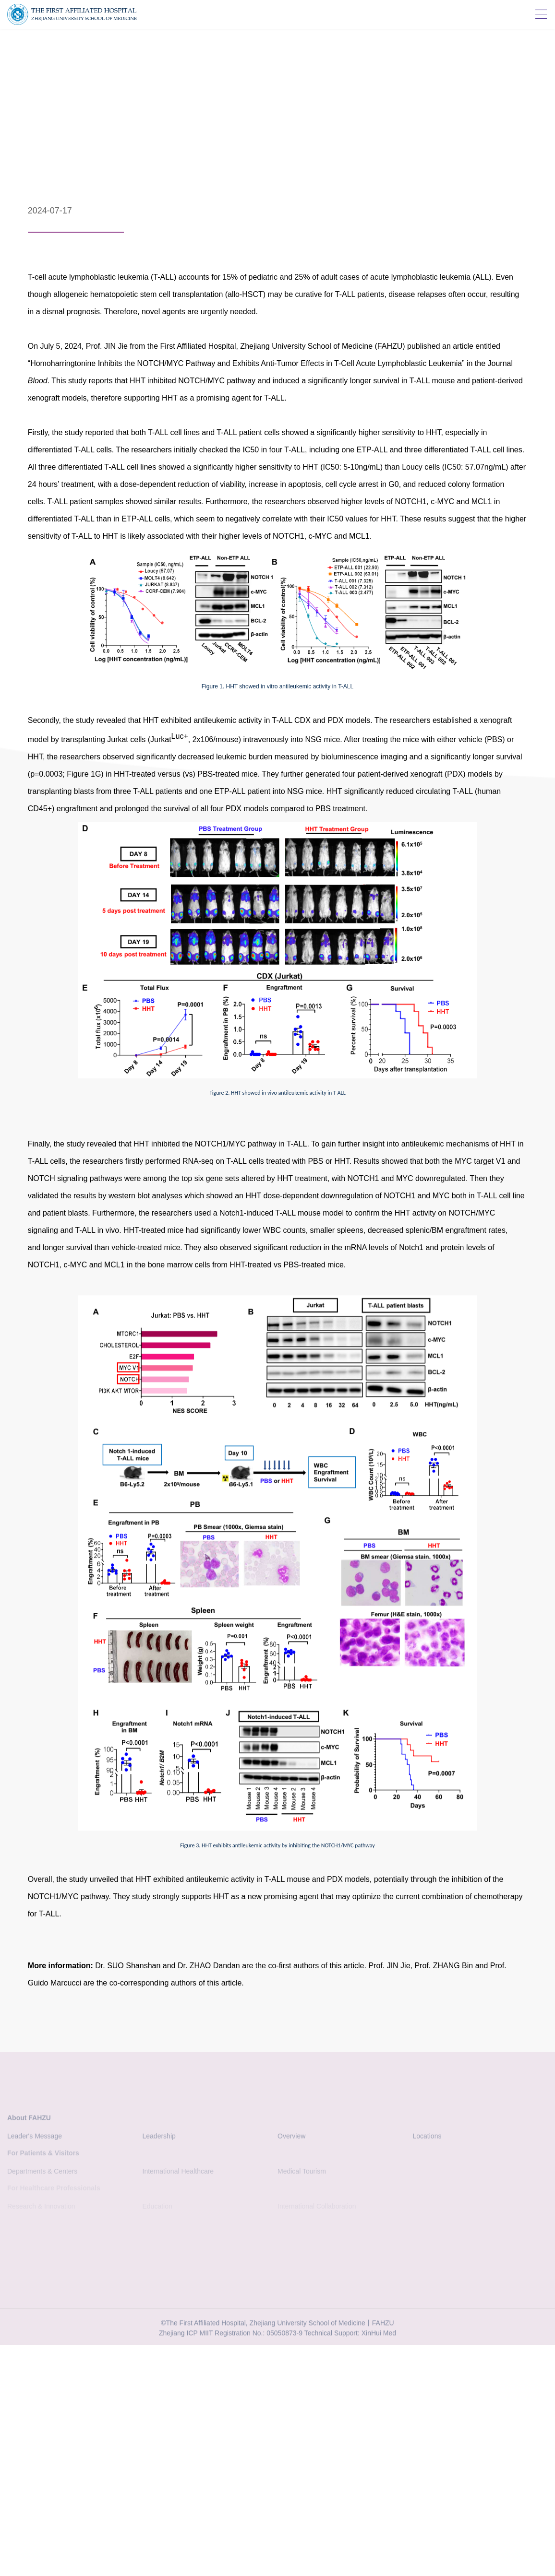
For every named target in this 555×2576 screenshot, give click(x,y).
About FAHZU (29, 2121)
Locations (427, 2139)
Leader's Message (34, 2139)
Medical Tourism (302, 2173)
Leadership (159, 2139)
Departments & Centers (42, 2173)
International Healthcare (178, 2173)
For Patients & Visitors (43, 2155)
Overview (291, 2139)
